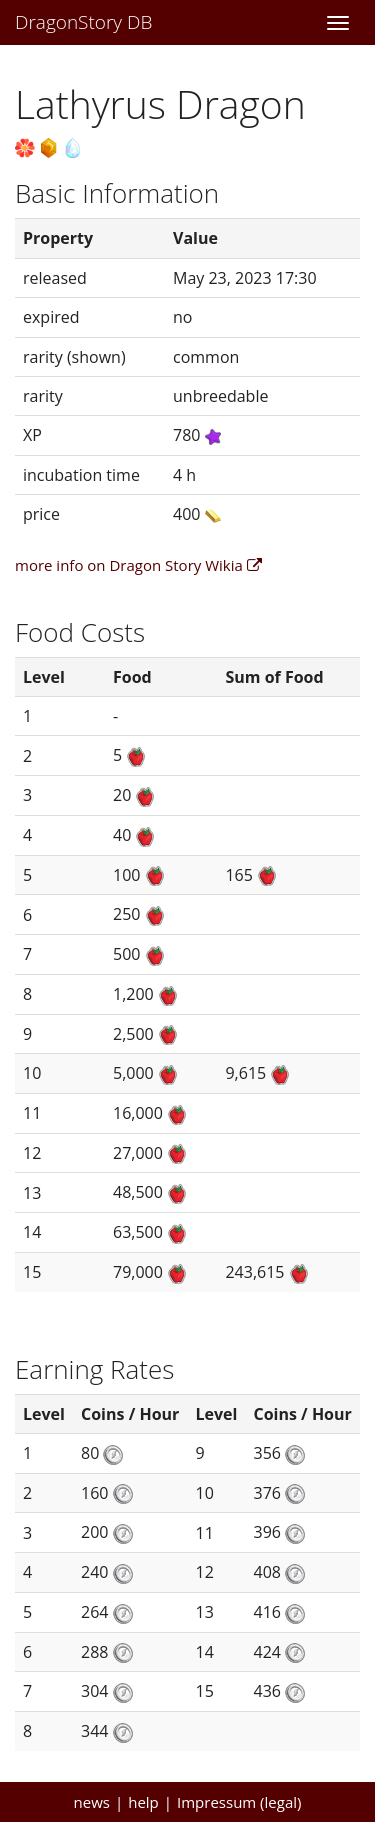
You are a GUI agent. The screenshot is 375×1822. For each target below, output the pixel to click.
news (92, 1802)
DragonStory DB (83, 22)
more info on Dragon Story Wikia (138, 565)
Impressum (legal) (239, 1802)
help (143, 1802)
